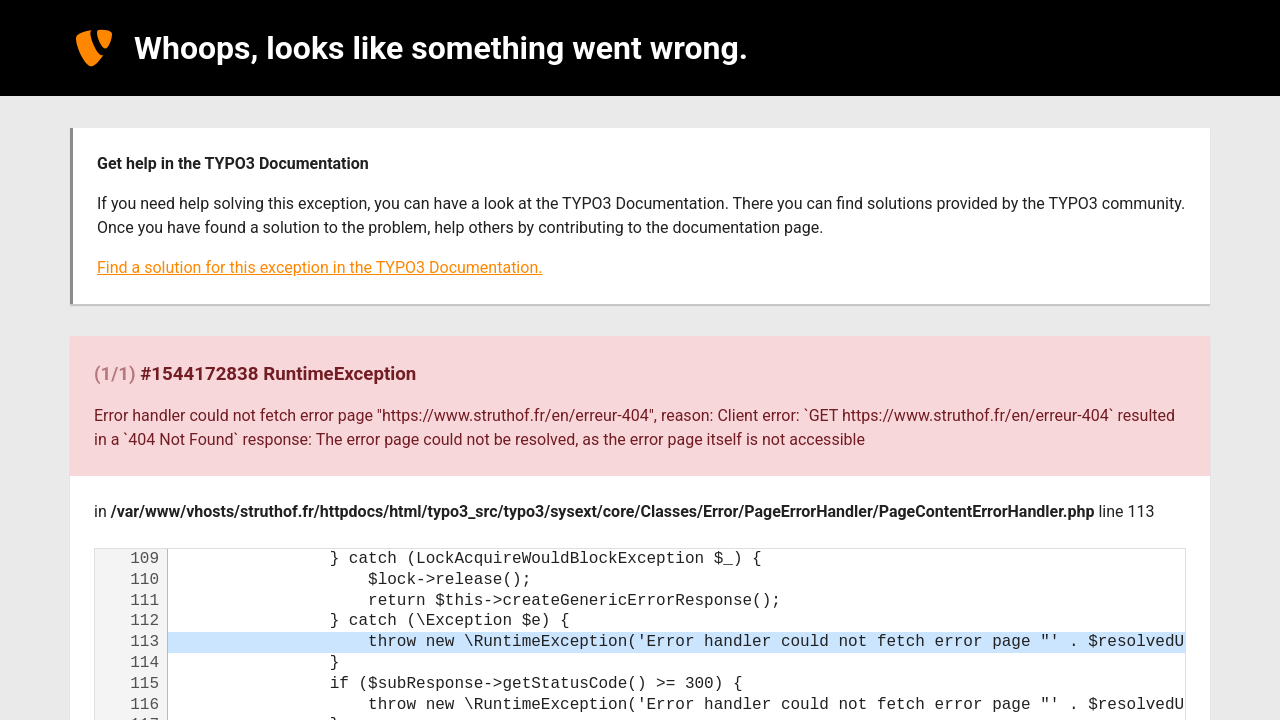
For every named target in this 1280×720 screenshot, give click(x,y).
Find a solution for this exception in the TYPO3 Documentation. (319, 267)
